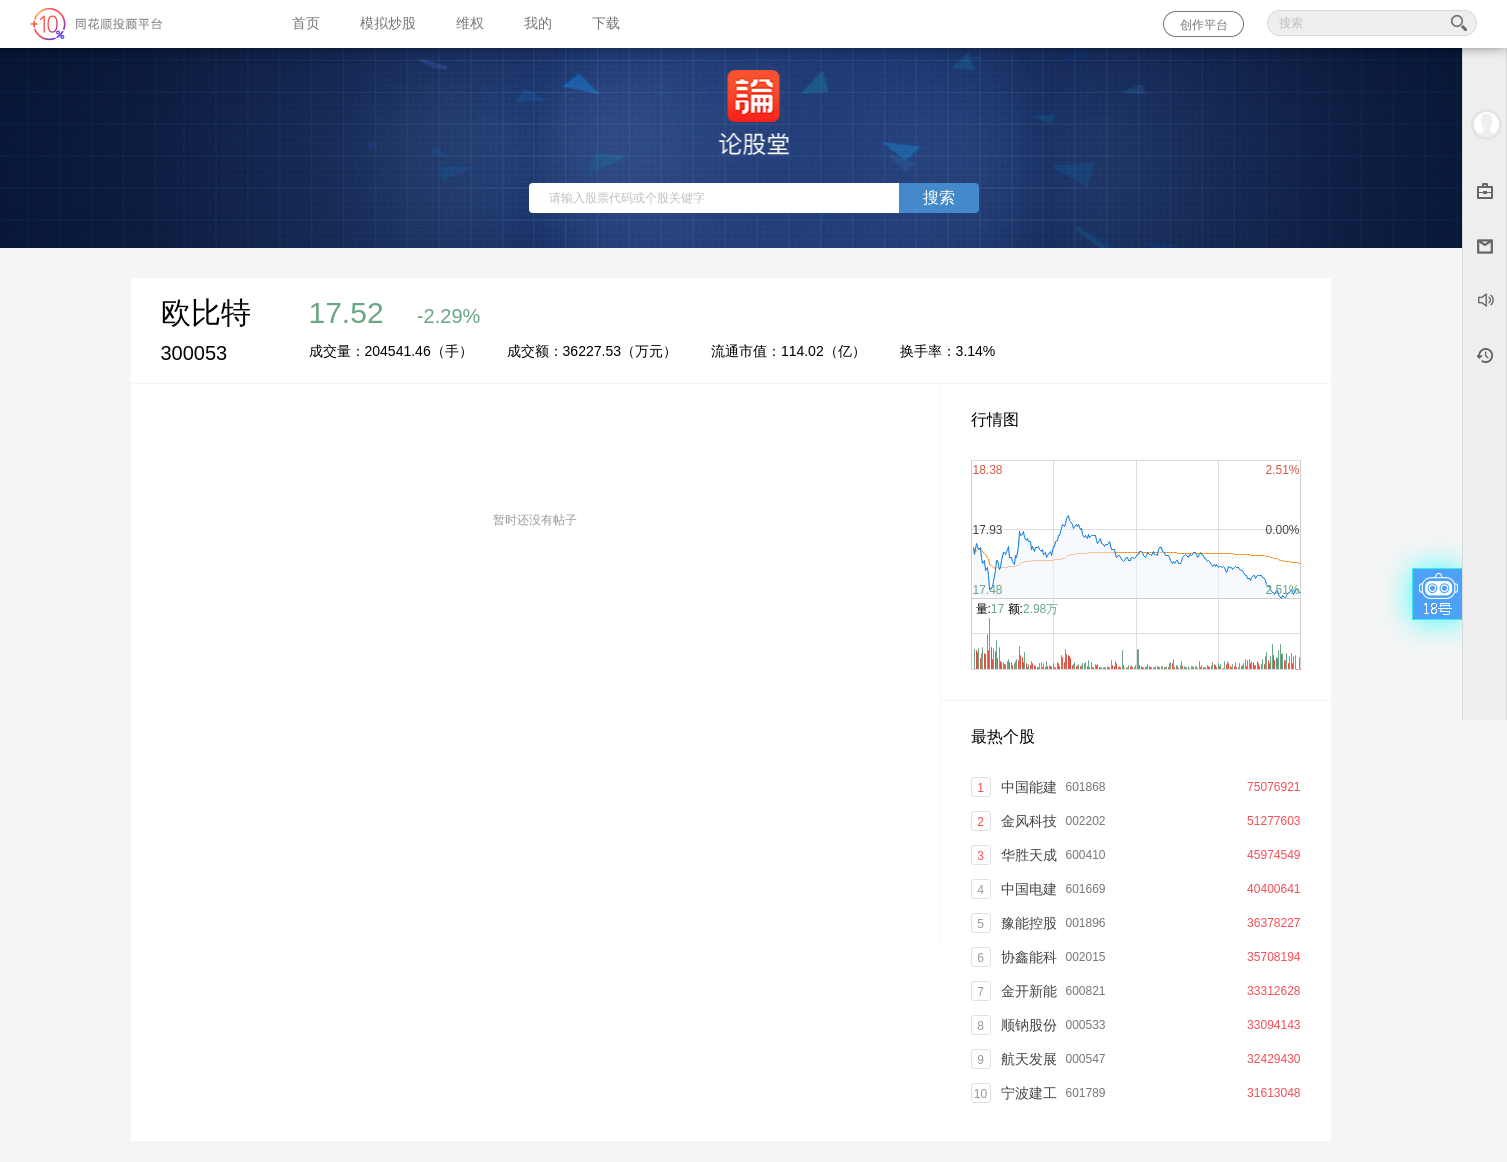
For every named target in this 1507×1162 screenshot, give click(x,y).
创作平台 (1204, 25)
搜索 (939, 197)
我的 (538, 23)
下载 (606, 23)
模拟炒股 (388, 23)
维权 (470, 23)
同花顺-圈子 (136, 24)
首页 (306, 23)
